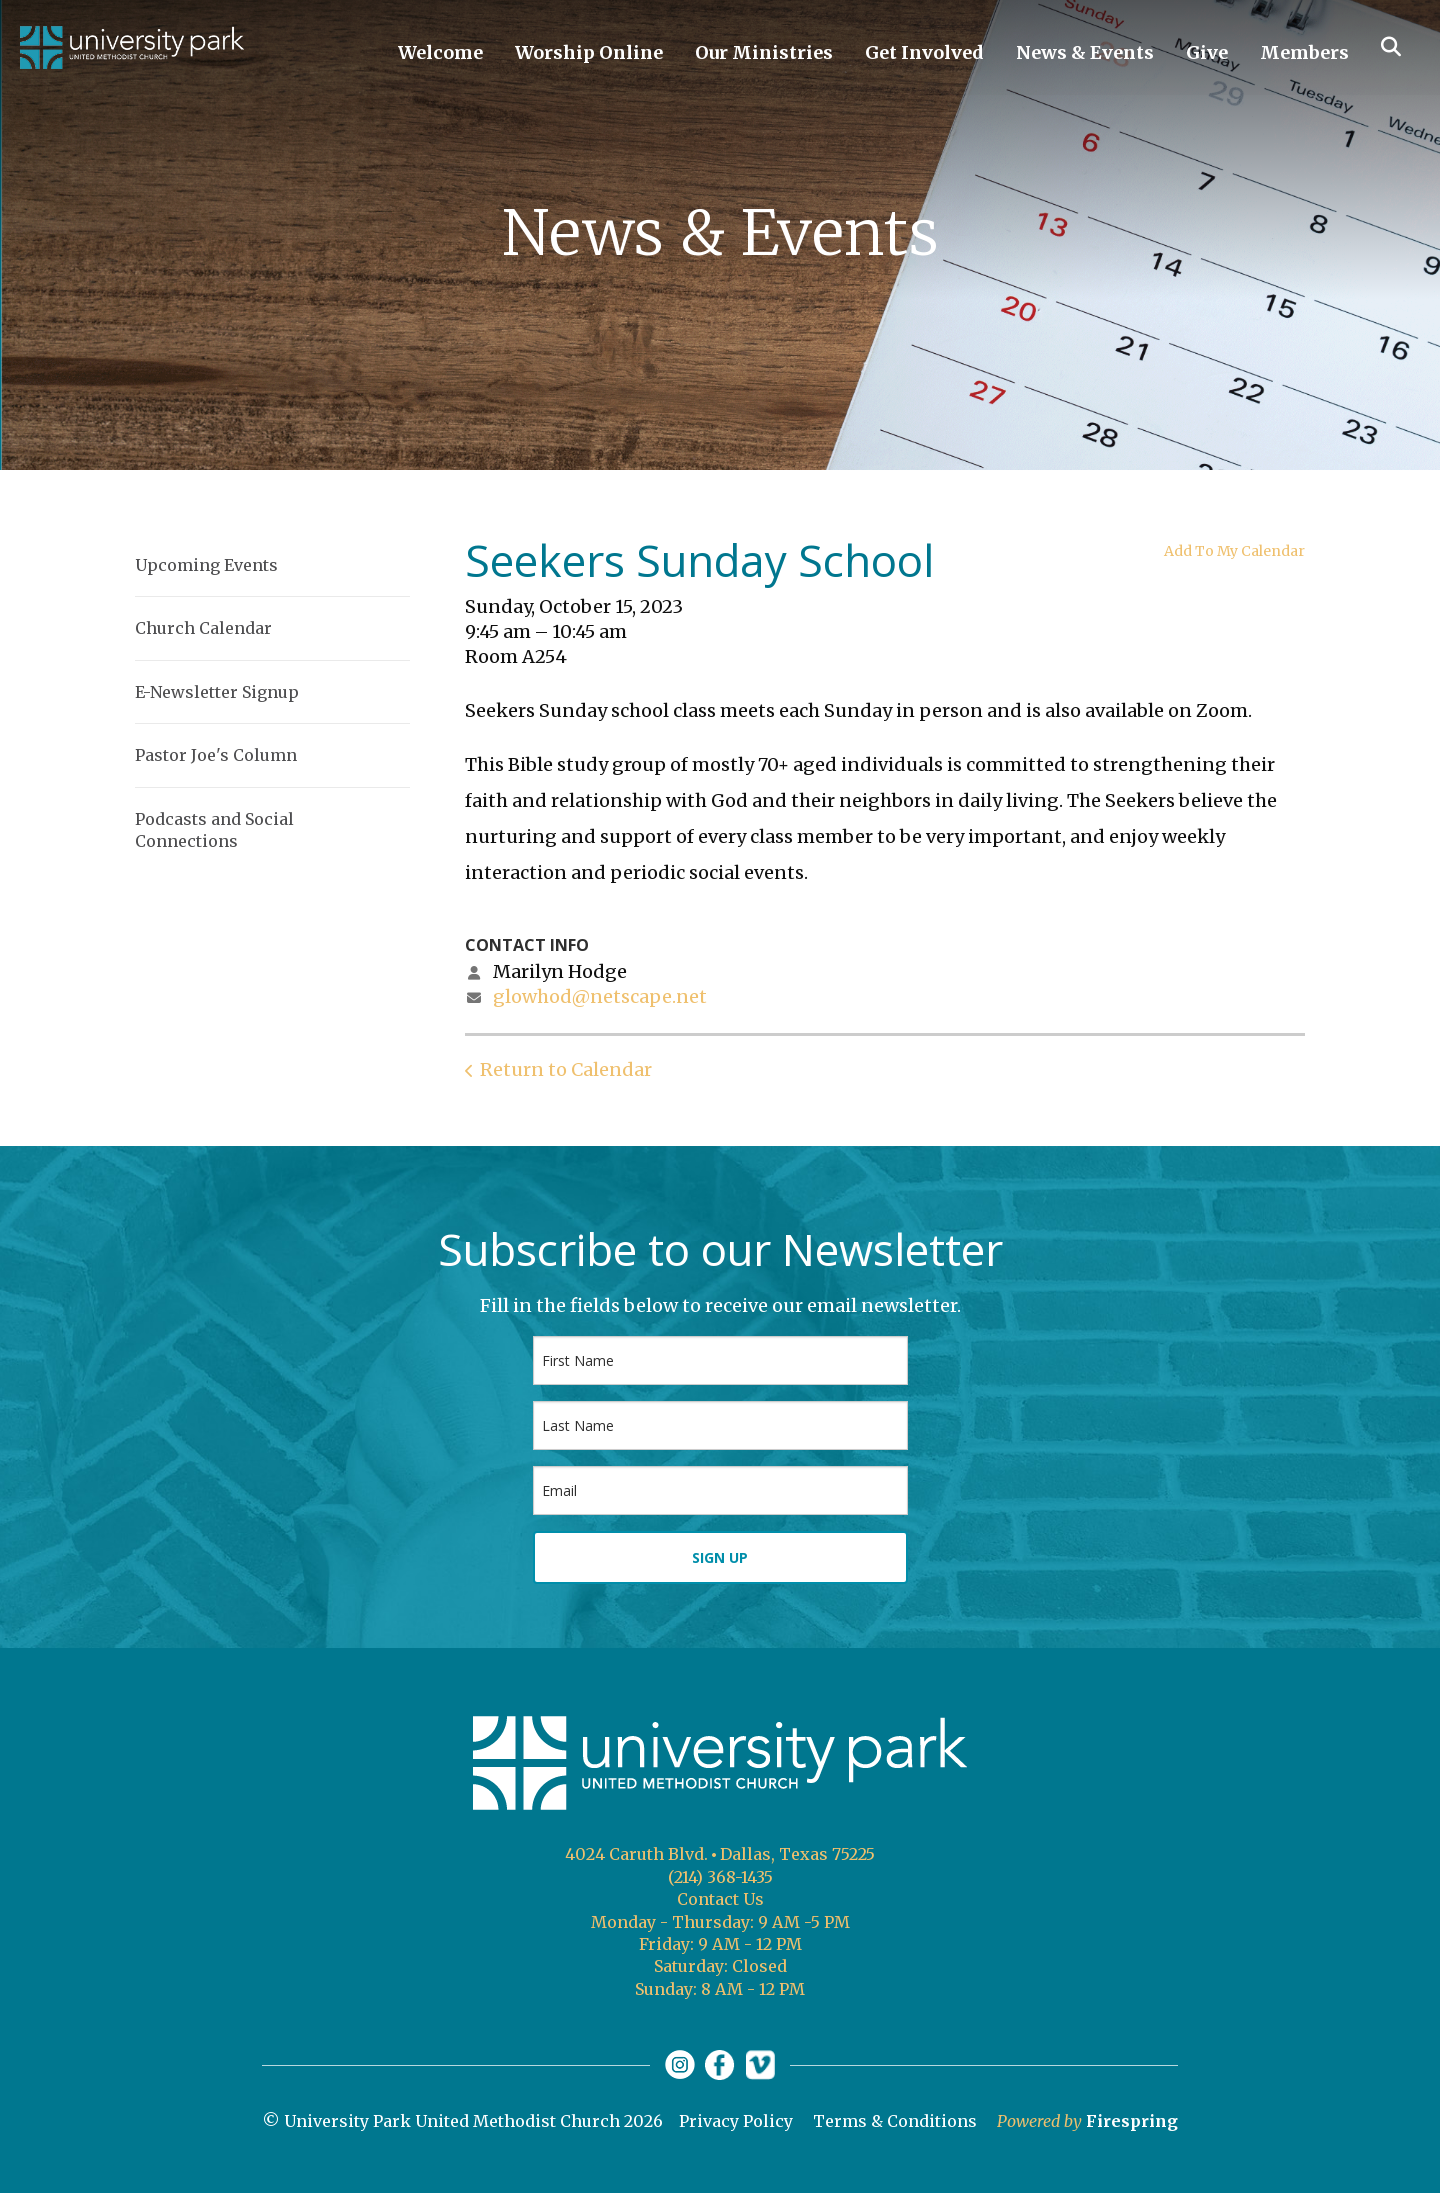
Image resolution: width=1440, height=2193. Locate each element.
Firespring (1132, 2121)
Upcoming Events (206, 565)
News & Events (1085, 52)
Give (1207, 52)
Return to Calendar (566, 1069)
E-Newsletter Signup (217, 692)
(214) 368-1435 (720, 1877)
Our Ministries (764, 52)
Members (1304, 52)
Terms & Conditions (895, 2121)
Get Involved (924, 52)
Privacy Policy (736, 2121)
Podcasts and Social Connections (214, 830)
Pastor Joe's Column (216, 755)
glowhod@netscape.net (600, 996)
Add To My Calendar (1234, 551)
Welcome (440, 52)
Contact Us (720, 1899)
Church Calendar (203, 628)
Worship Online (589, 52)
